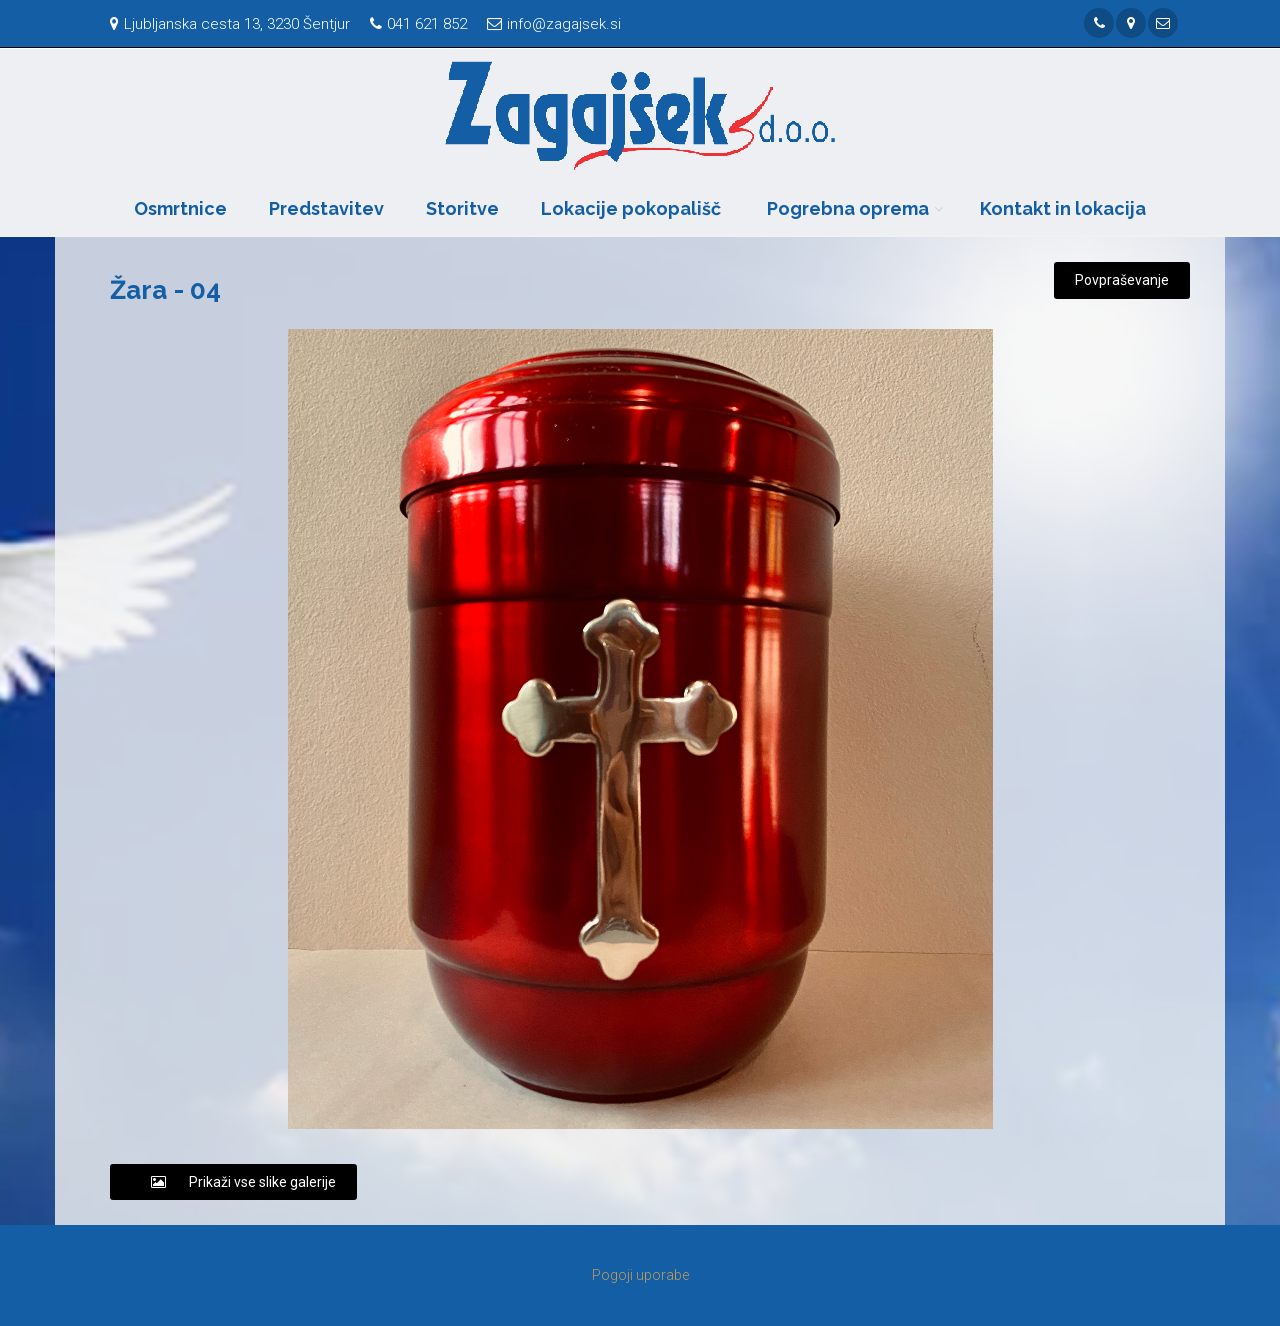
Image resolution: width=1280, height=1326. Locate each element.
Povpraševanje (1122, 280)
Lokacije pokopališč (631, 208)
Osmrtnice (180, 208)
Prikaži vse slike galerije (233, 1182)
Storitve (462, 208)
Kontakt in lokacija (1063, 208)
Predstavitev (326, 208)
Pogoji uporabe (640, 1275)
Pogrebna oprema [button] (848, 208)
